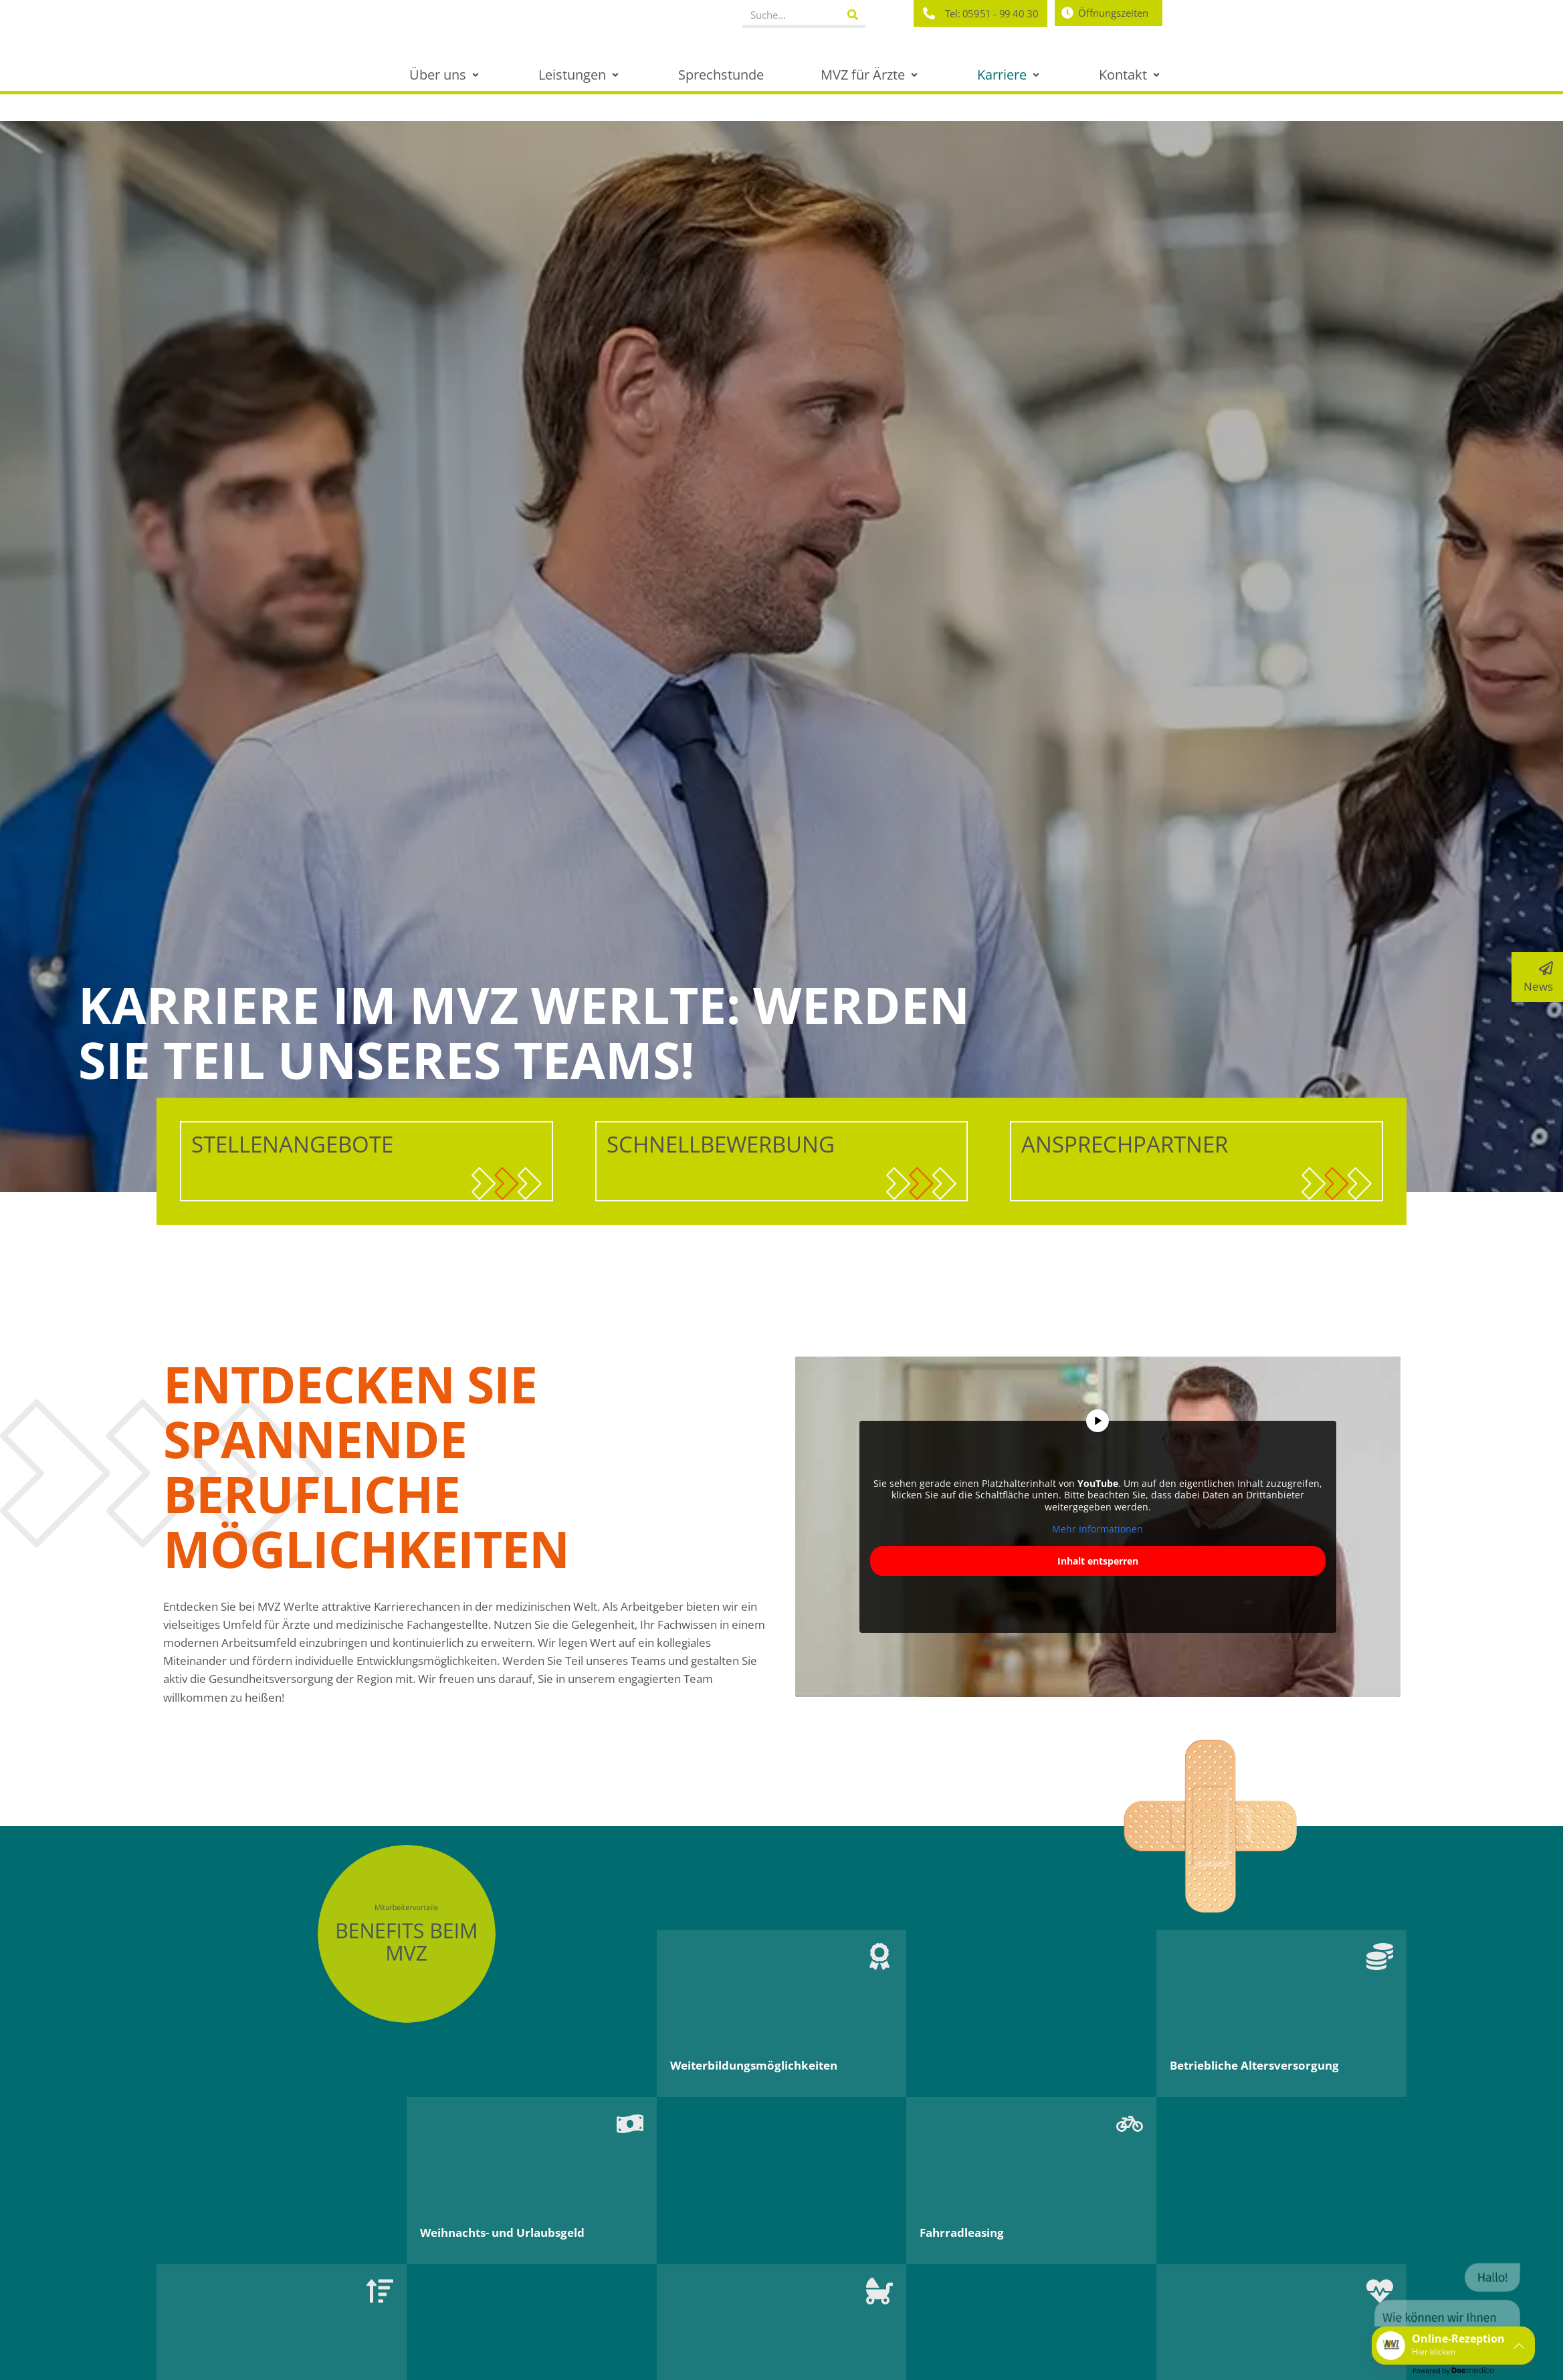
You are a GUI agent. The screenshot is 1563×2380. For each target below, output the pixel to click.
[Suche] (852, 15)
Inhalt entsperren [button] (1097, 1561)
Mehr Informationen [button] (1097, 1529)
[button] (445, 74)
